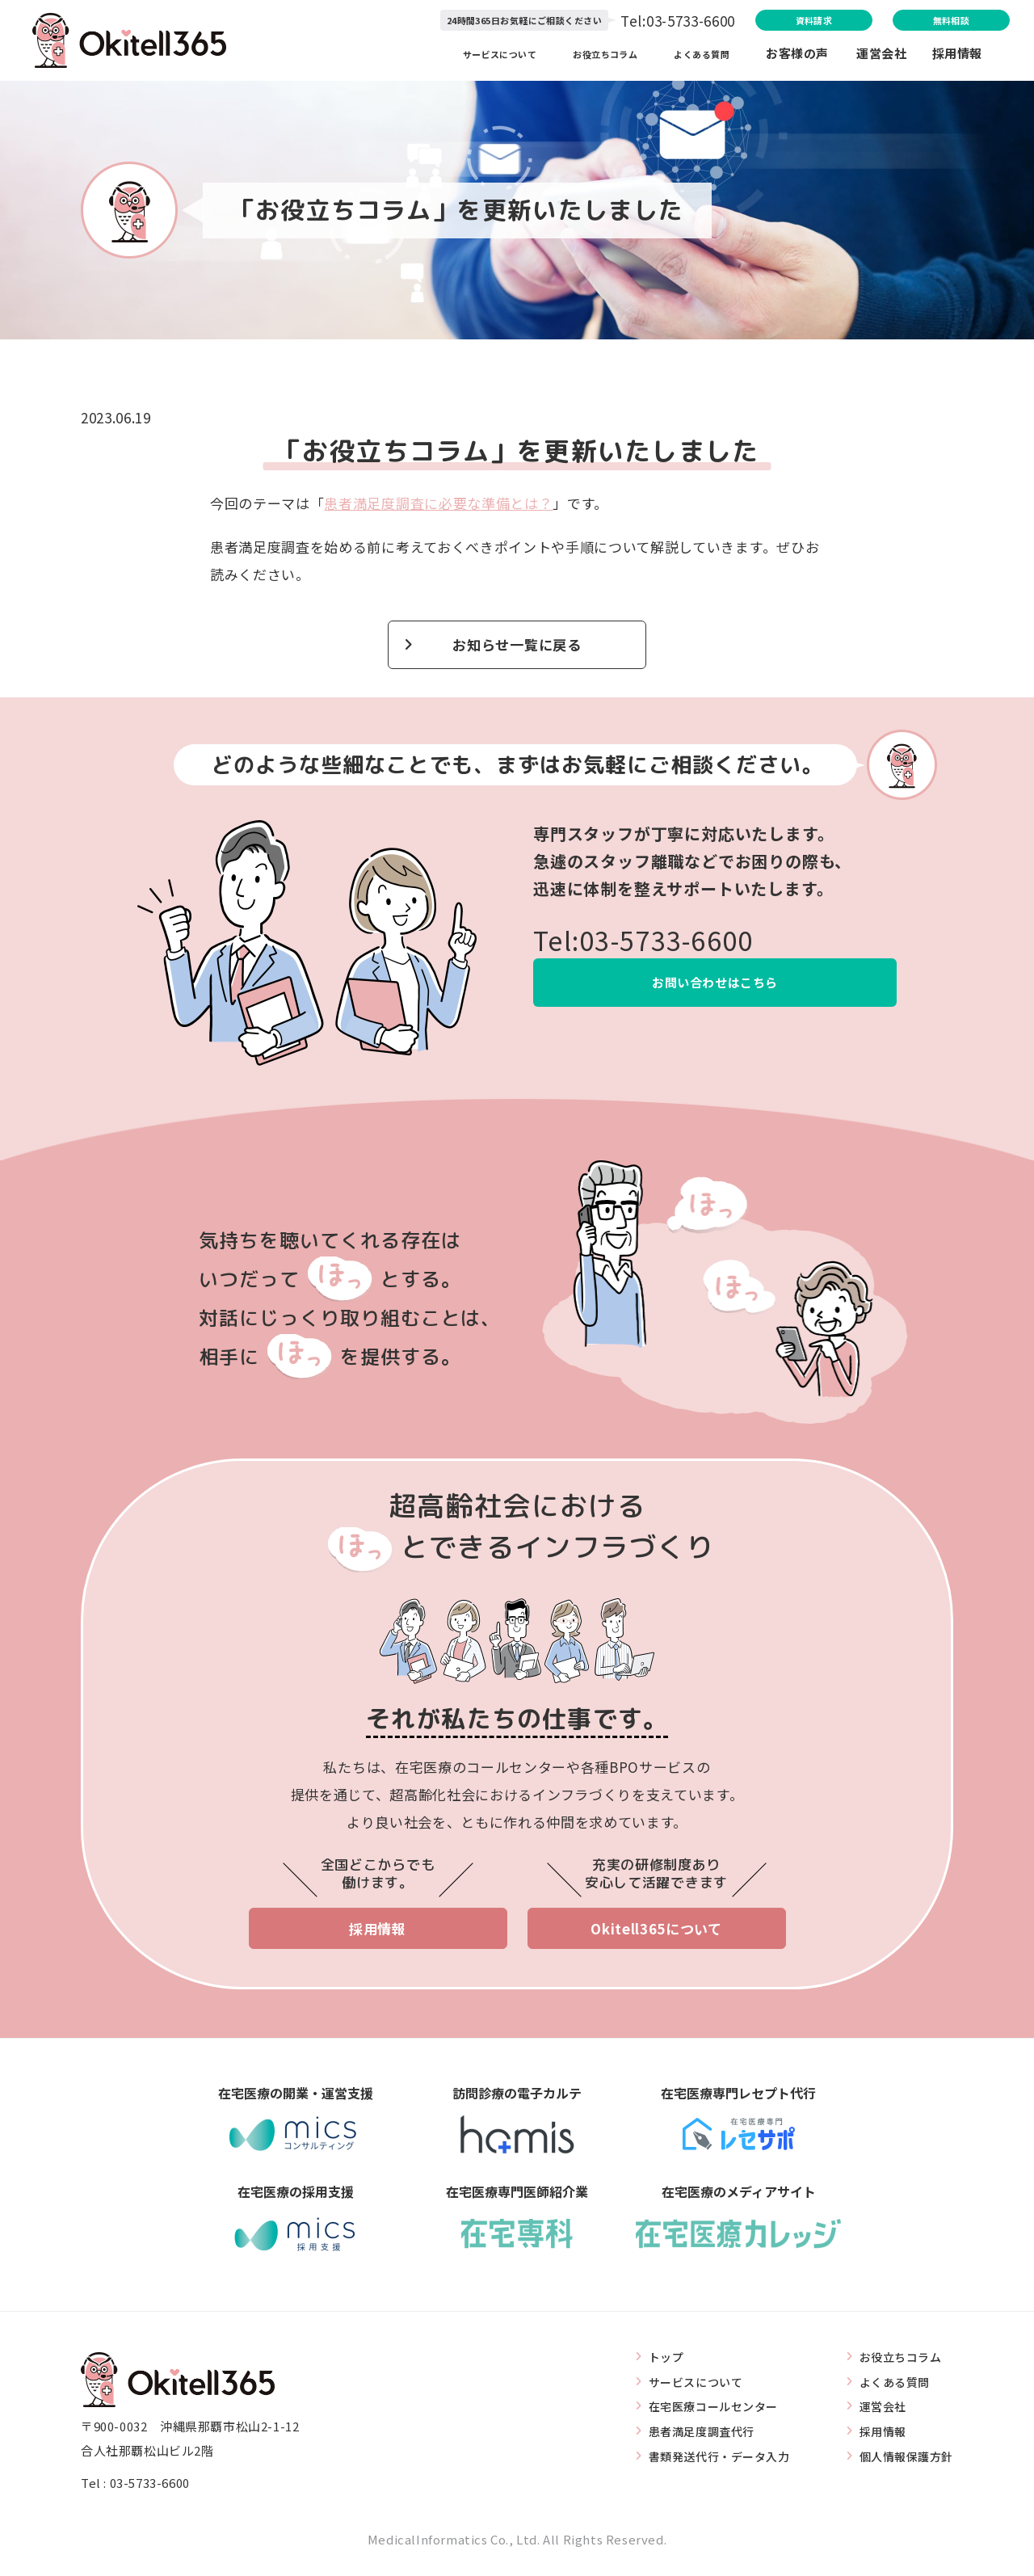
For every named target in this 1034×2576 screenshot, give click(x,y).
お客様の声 (797, 56)
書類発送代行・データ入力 (707, 2464)
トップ (651, 2364)
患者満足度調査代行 (688, 2439)
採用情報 (957, 56)
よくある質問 (700, 56)
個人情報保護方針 (902, 2464)
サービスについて (468, 56)
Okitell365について (656, 1935)
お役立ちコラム (591, 56)
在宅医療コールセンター (701, 2414)
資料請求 (733, 21)
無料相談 (920, 21)
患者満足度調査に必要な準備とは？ (438, 503)
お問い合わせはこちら (715, 989)
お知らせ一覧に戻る (517, 647)
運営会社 (894, 56)
